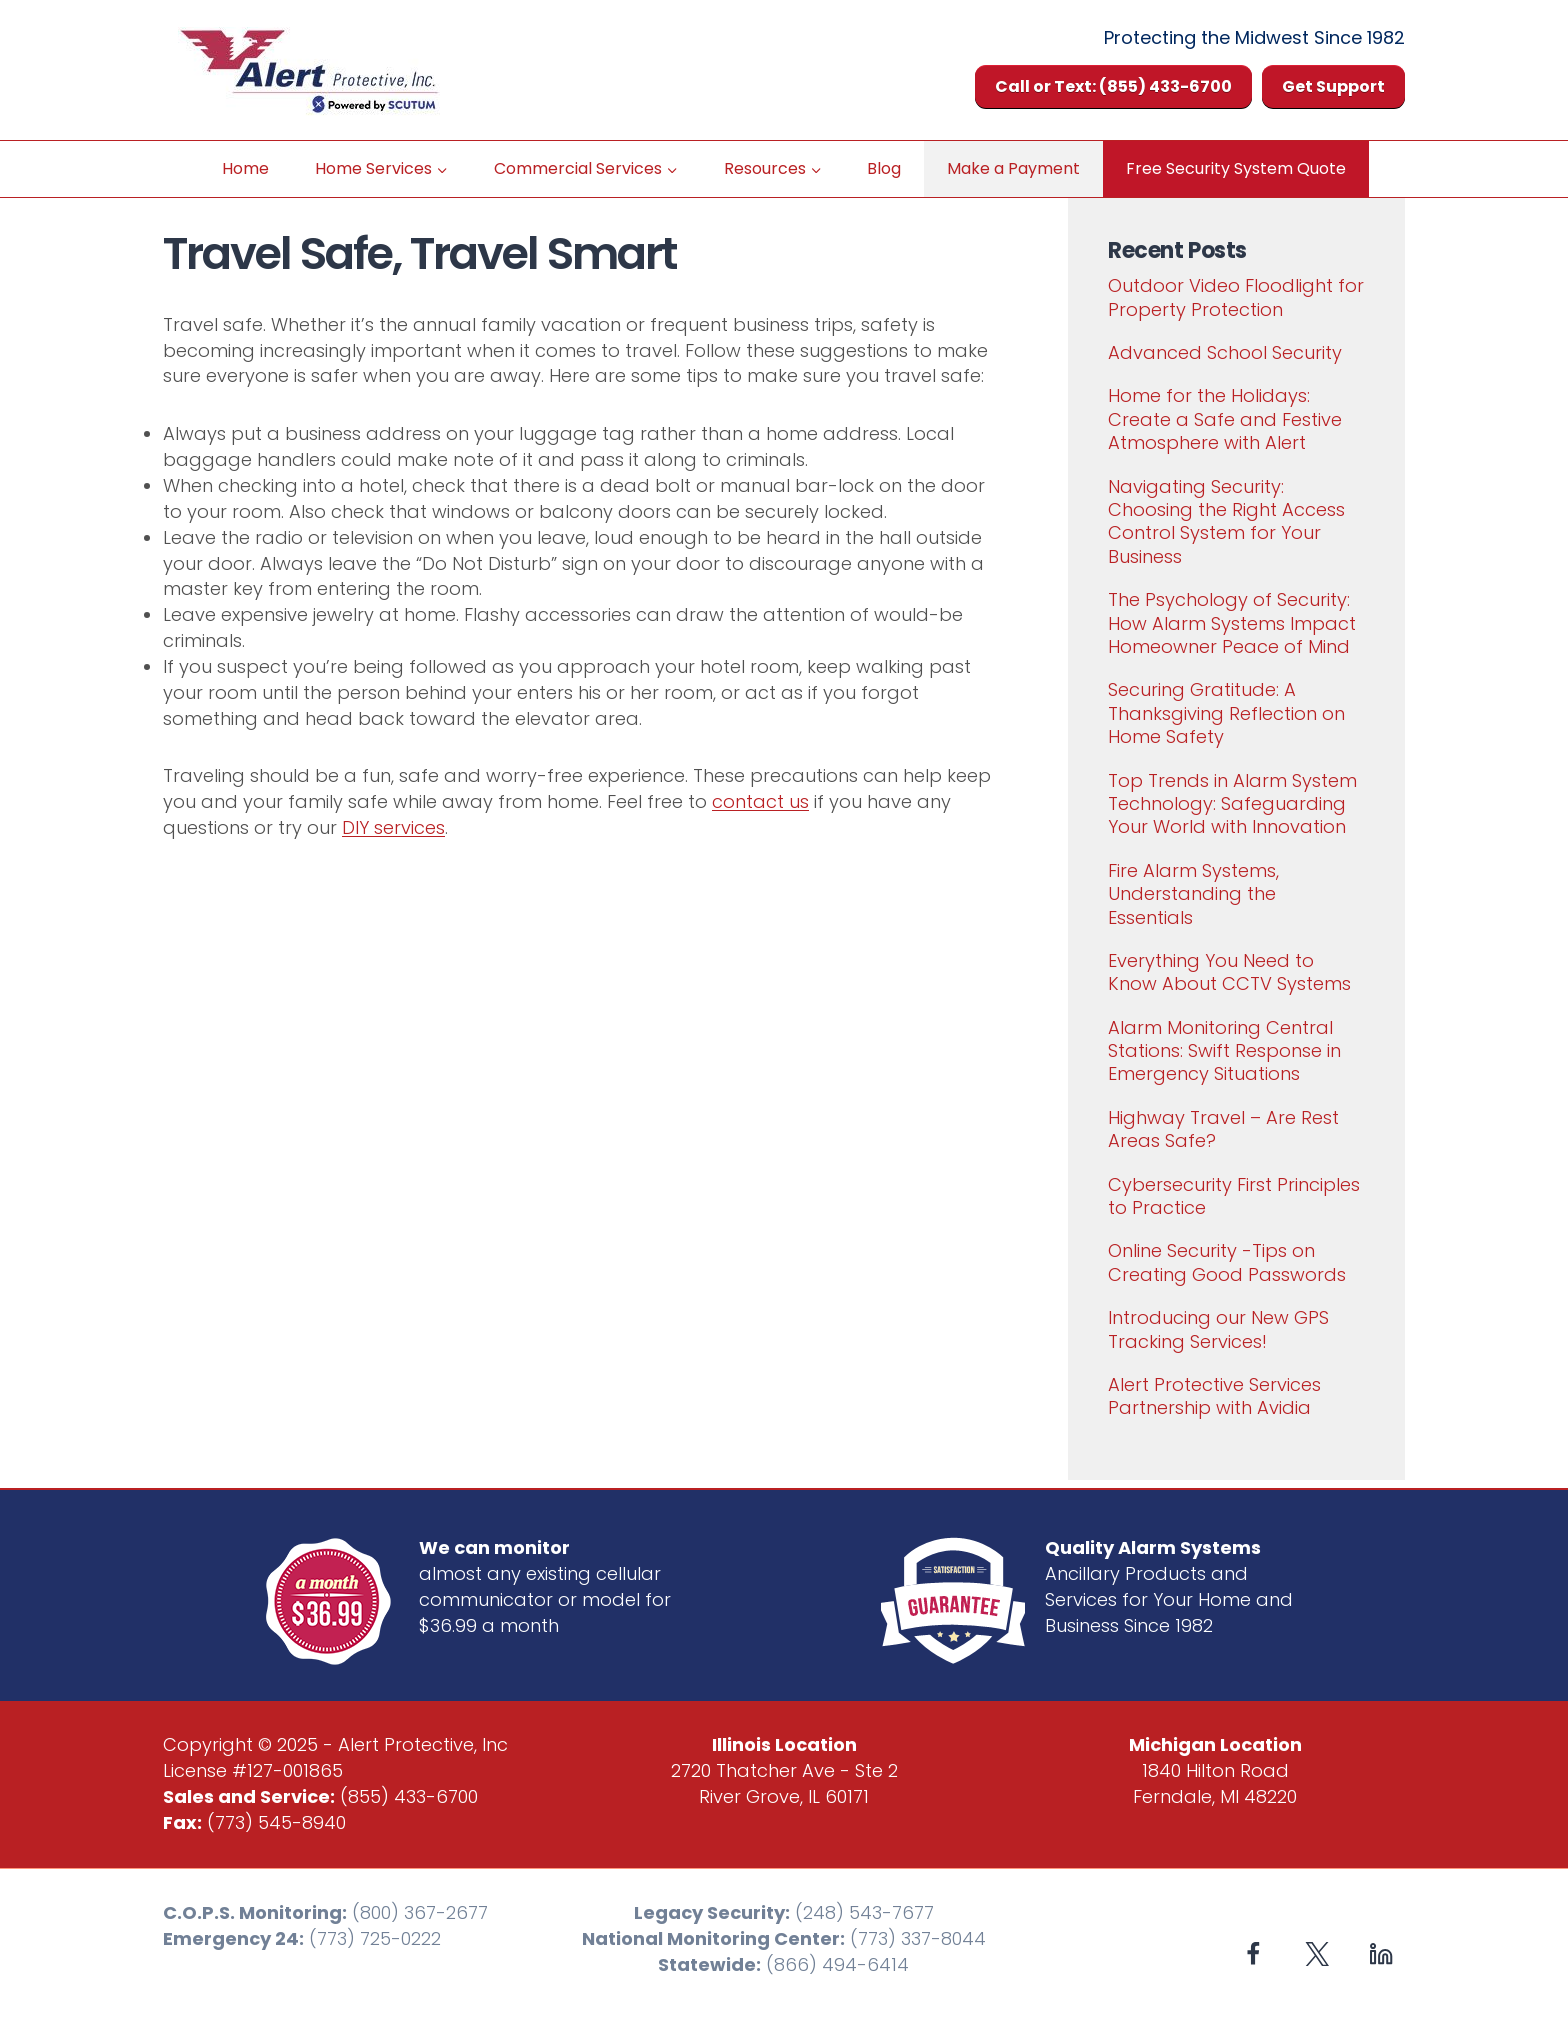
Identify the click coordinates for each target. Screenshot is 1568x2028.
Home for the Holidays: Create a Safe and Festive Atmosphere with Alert (1225, 419)
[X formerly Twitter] (1317, 1953)
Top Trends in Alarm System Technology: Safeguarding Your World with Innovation (1232, 804)
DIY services (393, 827)
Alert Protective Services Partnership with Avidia (1214, 1396)
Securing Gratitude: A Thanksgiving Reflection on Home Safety (1226, 713)
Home (245, 168)
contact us (760, 801)
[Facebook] (1253, 1953)
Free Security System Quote (1236, 168)
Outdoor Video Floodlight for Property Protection (1236, 297)
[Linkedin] (1380, 1953)
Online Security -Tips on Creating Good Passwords (1227, 1262)
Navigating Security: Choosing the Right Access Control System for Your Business (1226, 521)
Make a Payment (1013, 168)
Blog (884, 168)
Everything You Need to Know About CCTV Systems (1229, 972)
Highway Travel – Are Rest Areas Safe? (1223, 1129)
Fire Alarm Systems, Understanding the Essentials (1193, 894)
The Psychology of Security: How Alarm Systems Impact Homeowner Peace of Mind (1232, 623)
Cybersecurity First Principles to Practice (1234, 1196)
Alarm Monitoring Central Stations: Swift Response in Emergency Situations (1224, 1051)
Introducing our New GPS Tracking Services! (1218, 1329)
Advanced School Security (1225, 352)
